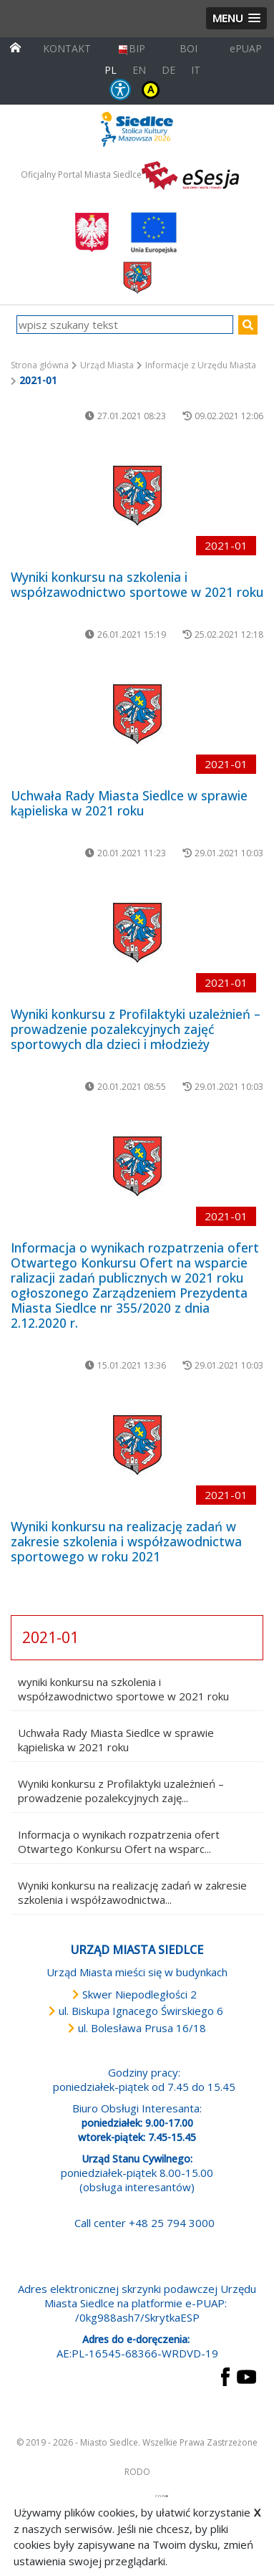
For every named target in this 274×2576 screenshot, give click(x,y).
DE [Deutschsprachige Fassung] (168, 70)
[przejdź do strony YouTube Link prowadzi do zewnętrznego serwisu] (246, 2375)
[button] (236, 18)
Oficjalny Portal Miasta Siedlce (81, 174)
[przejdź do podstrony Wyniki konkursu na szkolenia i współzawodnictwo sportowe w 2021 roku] (137, 495)
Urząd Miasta (107, 365)
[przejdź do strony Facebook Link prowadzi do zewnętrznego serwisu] (225, 2375)
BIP (131, 48)
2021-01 (50, 1637)
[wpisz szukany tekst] (125, 324)
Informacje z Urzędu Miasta (200, 365)
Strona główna (40, 365)
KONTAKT (67, 48)
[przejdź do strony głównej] (15, 46)
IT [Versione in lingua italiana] (195, 70)
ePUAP (246, 48)
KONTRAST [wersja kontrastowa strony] (151, 90)
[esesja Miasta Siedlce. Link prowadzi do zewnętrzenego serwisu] (190, 174)
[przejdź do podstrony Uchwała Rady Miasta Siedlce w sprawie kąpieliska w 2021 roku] (137, 714)
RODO (137, 2472)
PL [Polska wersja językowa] (110, 70)
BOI (188, 48)
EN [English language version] (139, 70)
